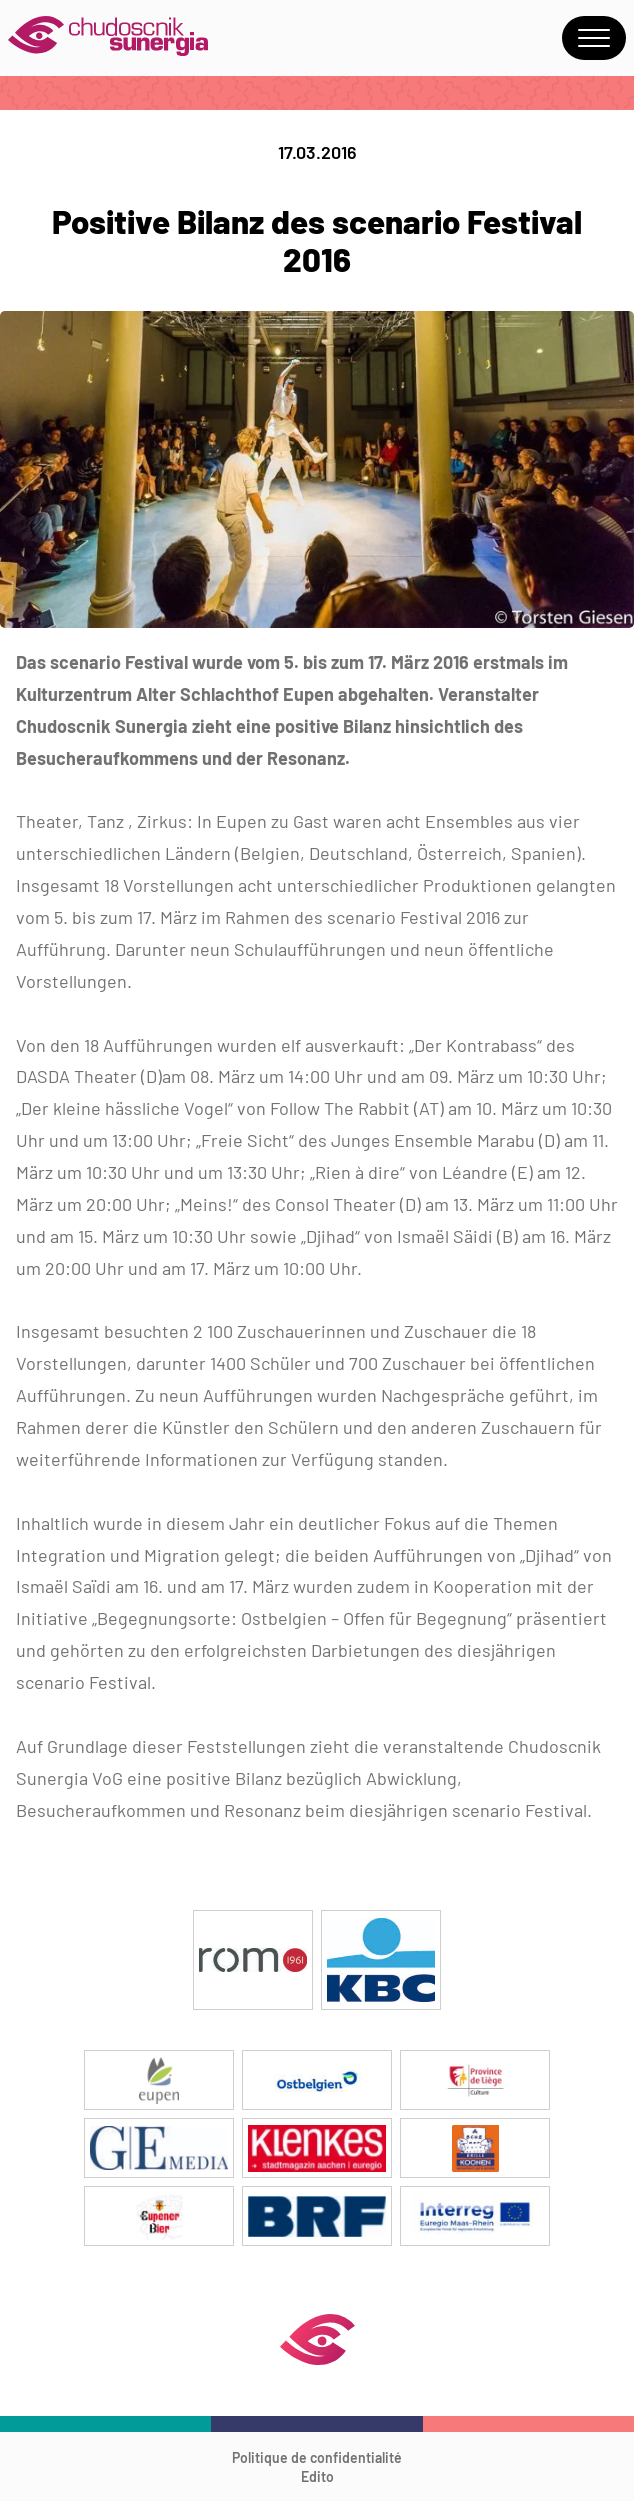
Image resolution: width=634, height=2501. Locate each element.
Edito (317, 2476)
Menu (594, 38)
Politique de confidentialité (317, 2457)
